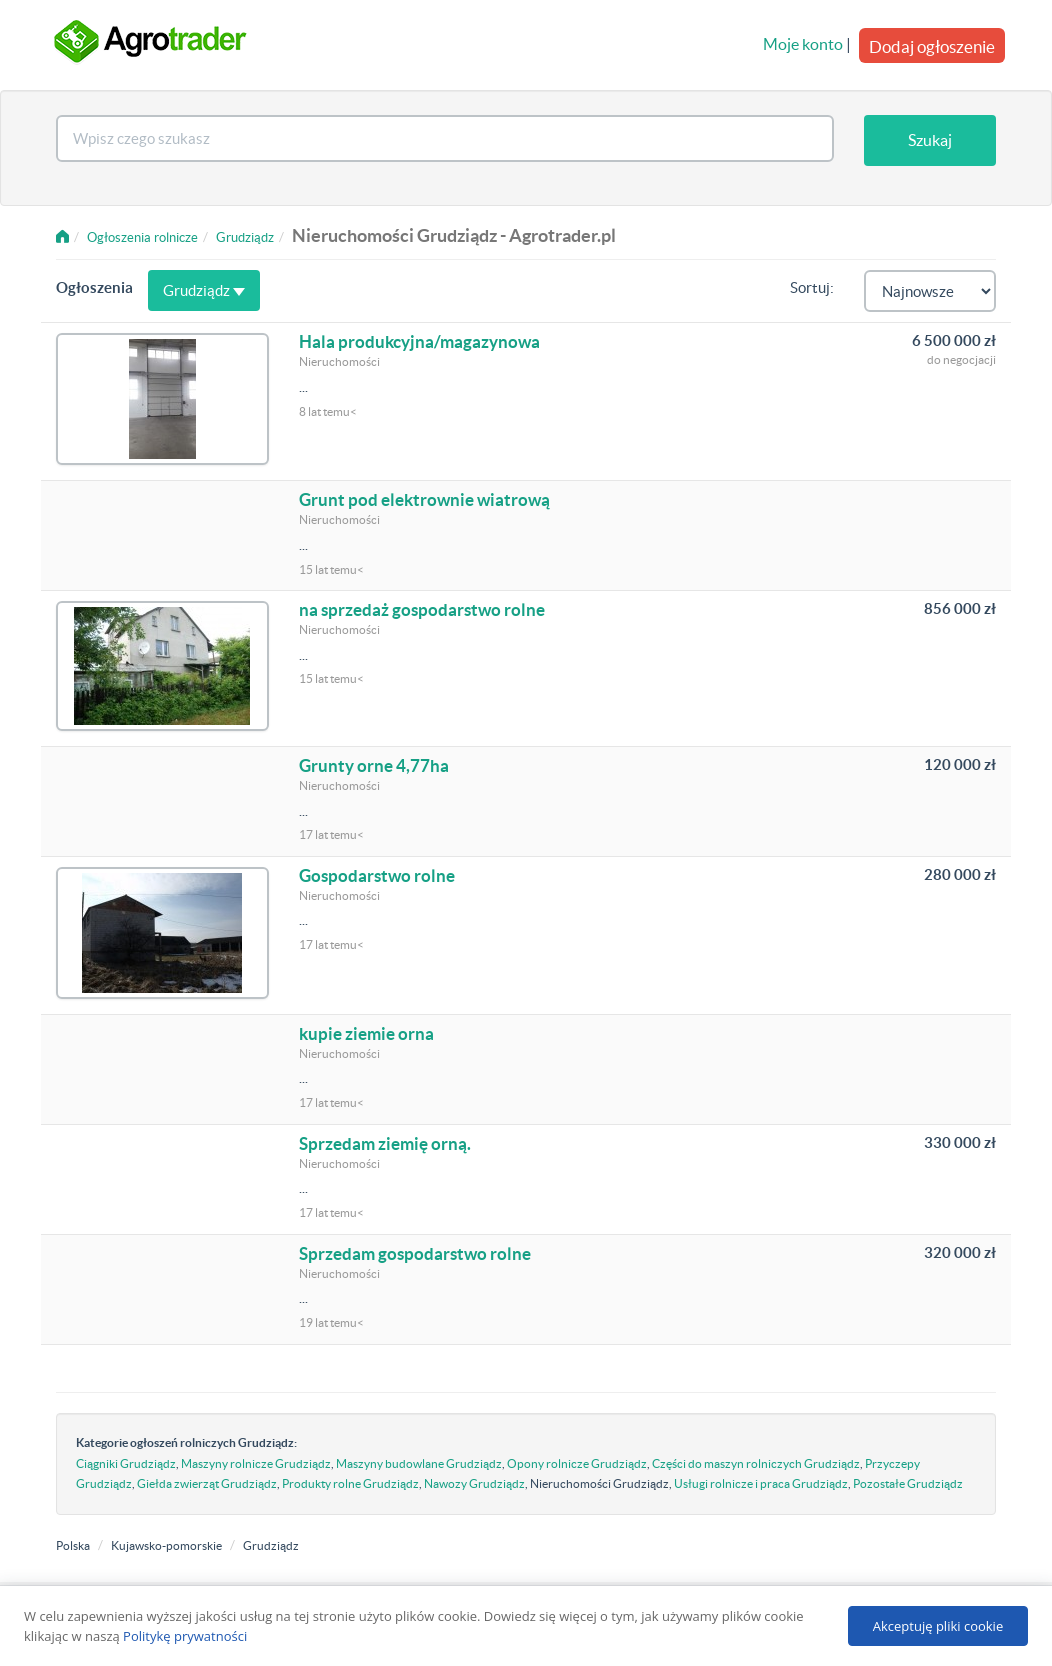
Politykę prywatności (185, 1636)
